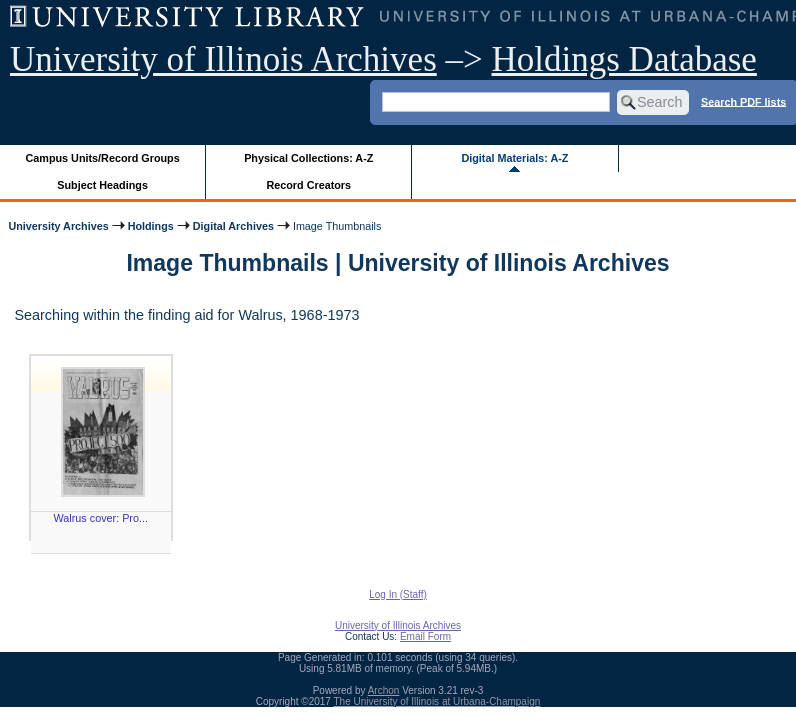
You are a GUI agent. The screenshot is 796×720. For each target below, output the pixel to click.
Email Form (425, 636)
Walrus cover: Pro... (101, 518)
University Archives (58, 226)
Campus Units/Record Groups (103, 158)
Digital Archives (233, 226)
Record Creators (308, 185)
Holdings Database (624, 59)
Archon (384, 690)
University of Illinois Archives (223, 59)
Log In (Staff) (398, 594)
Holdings (151, 226)
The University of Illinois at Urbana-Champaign (437, 701)
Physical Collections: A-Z (308, 158)
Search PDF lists (743, 101)
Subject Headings (102, 185)
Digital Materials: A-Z (514, 158)
